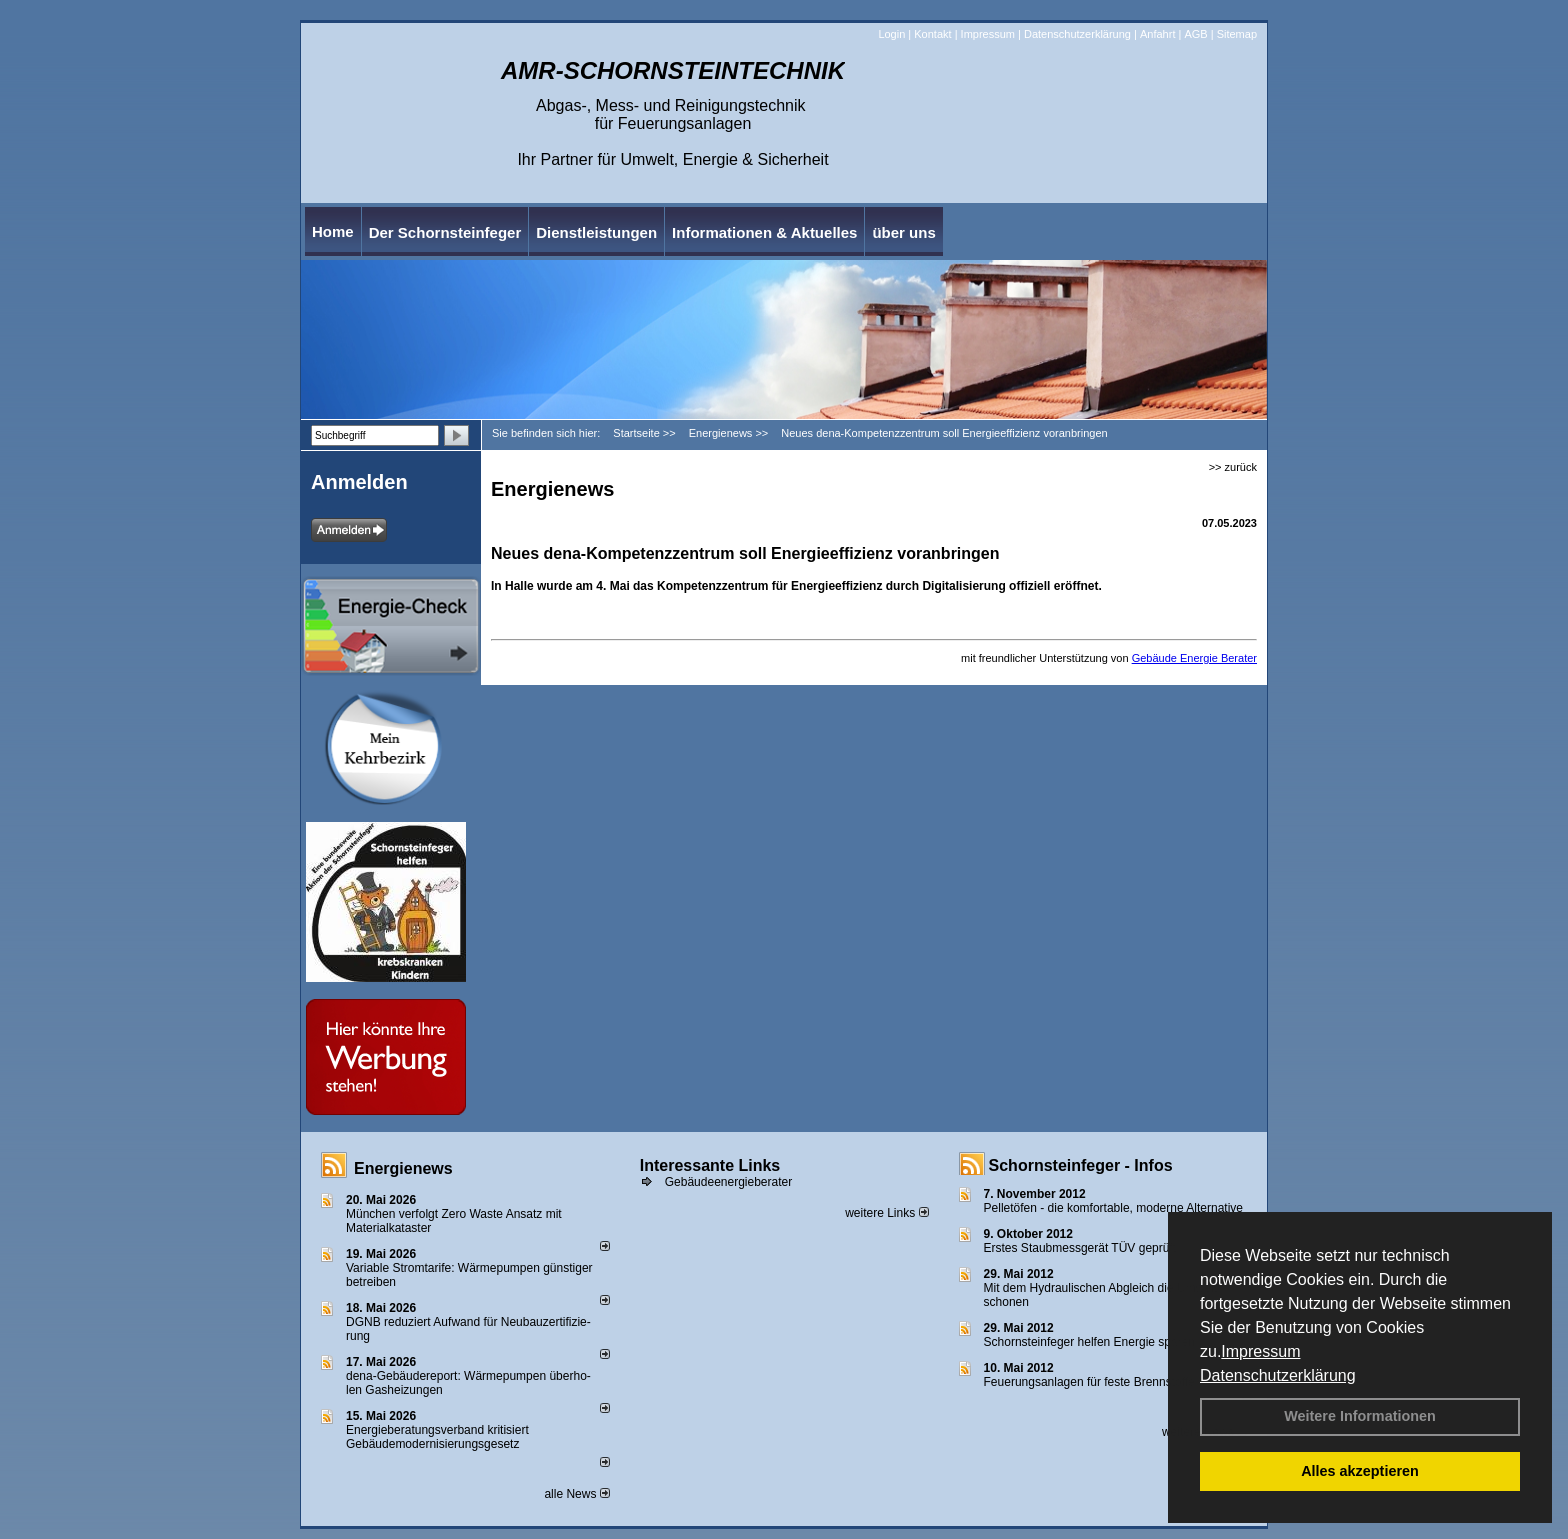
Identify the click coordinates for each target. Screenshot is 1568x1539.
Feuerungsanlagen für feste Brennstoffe (1089, 1382)
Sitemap (1237, 34)
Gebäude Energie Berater (1194, 658)
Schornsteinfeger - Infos (1081, 1165)
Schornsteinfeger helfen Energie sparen (1089, 1342)
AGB (1195, 34)
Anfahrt (1157, 34)
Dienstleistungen (596, 232)
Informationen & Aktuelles (764, 232)
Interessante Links (710, 1165)
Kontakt (932, 34)
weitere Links (886, 1213)
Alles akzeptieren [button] (1360, 1471)
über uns (903, 232)
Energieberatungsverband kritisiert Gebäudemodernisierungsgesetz (437, 1437)
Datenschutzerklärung (1278, 1375)
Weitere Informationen (1360, 1416)
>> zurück (1233, 467)
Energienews (403, 1168)
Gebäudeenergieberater (728, 1182)
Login (891, 34)
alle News (576, 1494)
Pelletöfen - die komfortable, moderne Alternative (1113, 1208)
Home (333, 231)
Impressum (1260, 1351)
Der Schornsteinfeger (445, 232)
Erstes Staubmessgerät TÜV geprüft (1080, 1248)
